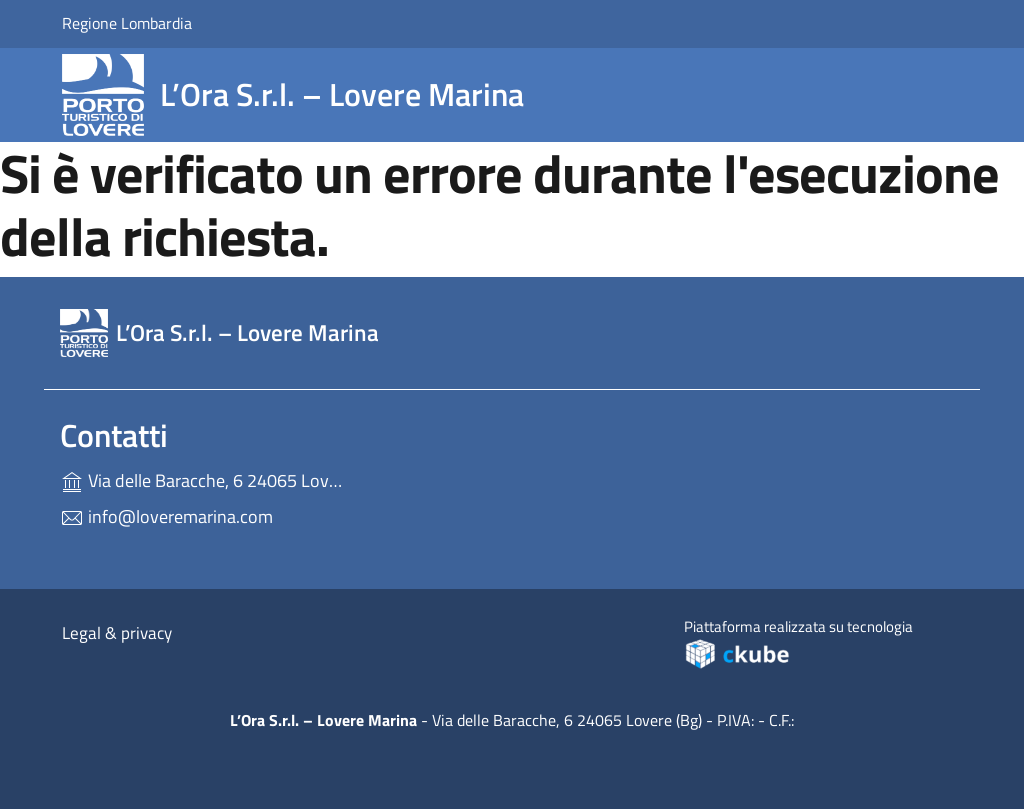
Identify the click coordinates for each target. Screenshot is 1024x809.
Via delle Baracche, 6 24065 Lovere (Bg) (202, 478)
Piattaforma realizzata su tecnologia (814, 642)
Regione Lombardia (127, 22)
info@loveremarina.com (166, 516)
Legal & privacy (117, 633)
